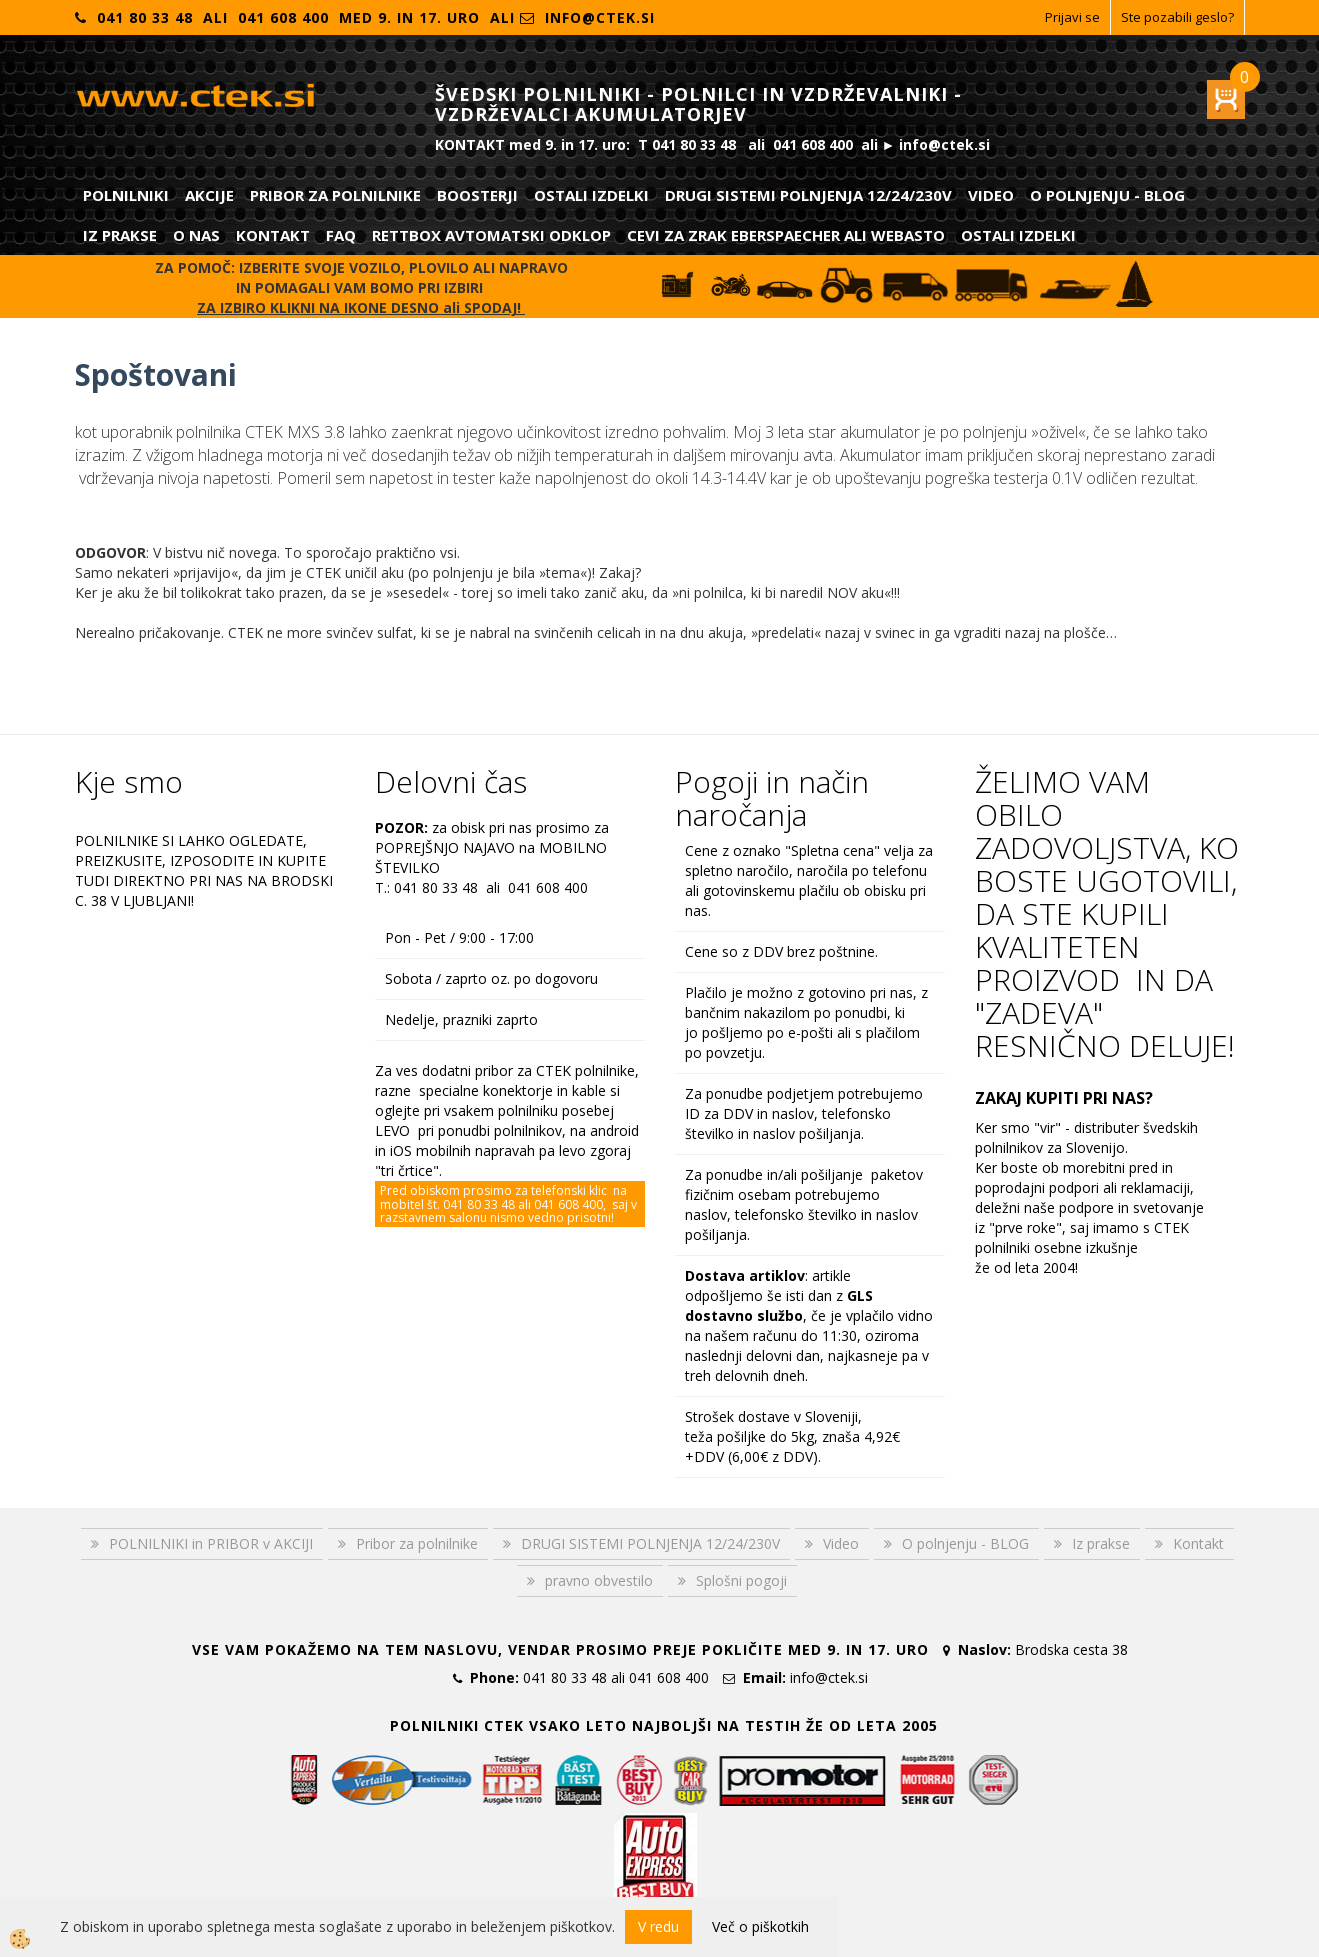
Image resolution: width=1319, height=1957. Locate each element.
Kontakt (273, 235)
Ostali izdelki (591, 195)
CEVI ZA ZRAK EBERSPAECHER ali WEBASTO (786, 235)
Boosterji (477, 195)
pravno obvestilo (599, 1580)
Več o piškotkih (760, 1926)
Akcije (209, 195)
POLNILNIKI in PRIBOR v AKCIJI (211, 1543)
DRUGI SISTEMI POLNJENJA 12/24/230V (808, 195)
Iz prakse (120, 235)
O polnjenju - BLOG (1107, 195)
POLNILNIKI (126, 195)
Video (991, 195)
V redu (658, 1926)
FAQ (341, 235)
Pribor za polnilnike (335, 195)
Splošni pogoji (741, 1580)
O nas (196, 235)
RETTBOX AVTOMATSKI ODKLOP (491, 235)
